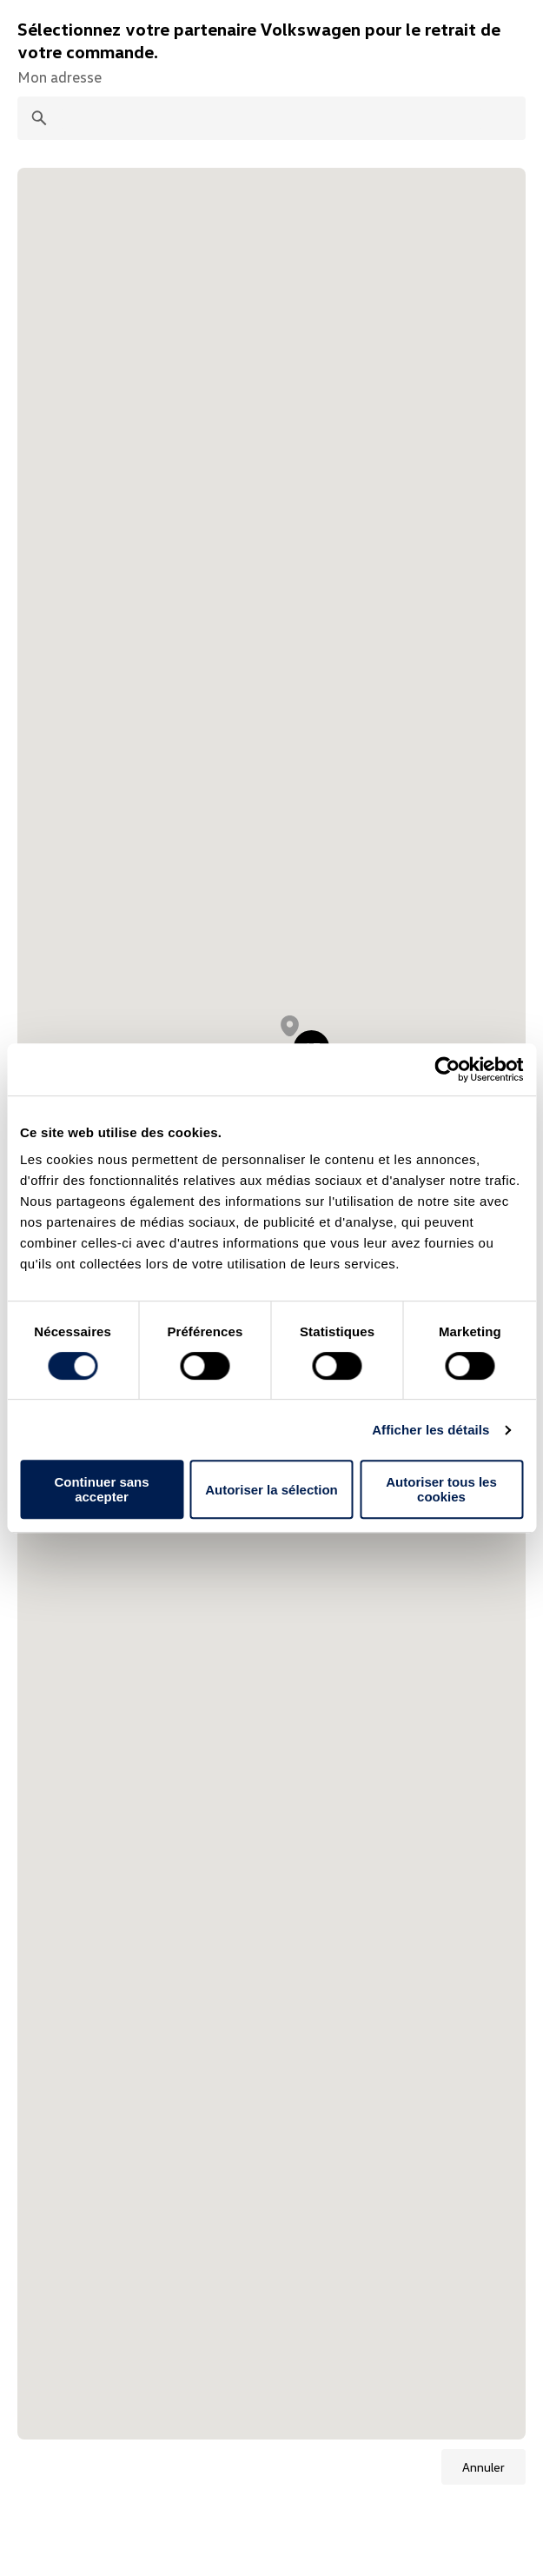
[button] (289, 1026)
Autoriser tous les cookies (441, 1489)
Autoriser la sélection (271, 1489)
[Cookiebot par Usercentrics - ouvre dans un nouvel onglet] (447, 1069)
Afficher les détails (430, 1429)
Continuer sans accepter (101, 1489)
